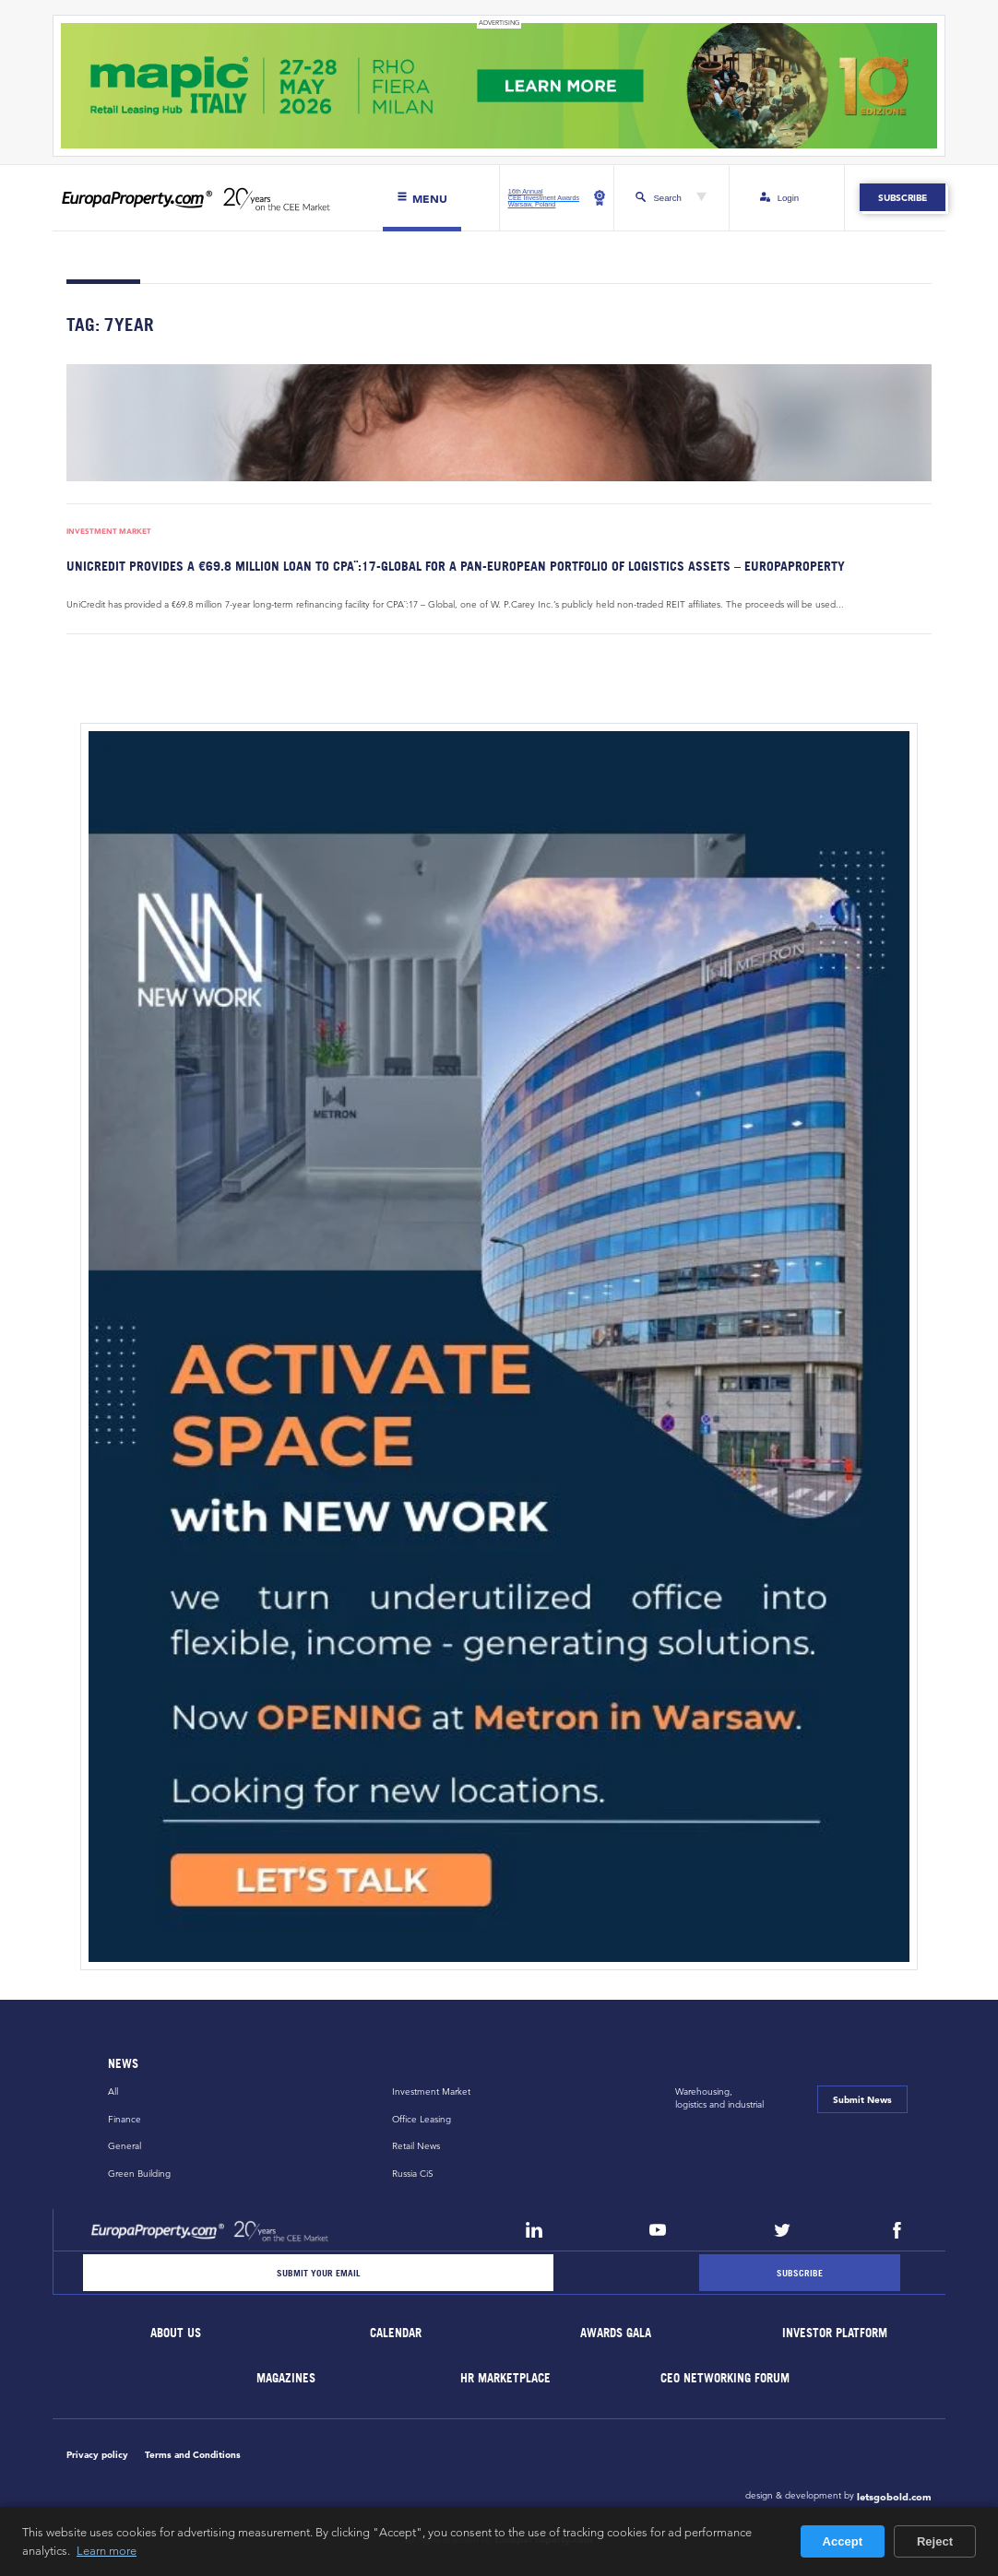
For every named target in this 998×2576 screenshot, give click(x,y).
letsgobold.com (894, 2496)
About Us (176, 2333)
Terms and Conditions (193, 2454)
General (124, 2146)
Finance (124, 2119)
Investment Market (108, 531)
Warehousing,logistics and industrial (719, 2098)
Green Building (139, 2174)
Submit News (862, 2099)
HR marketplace (506, 2378)
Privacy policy (97, 2454)
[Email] (318, 2272)
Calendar (396, 2333)
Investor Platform (835, 2333)
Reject (935, 2541)
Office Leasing (421, 2119)
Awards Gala (615, 2333)
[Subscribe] (799, 2272)
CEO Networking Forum (725, 2378)
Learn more (107, 2550)
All (113, 2091)
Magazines (285, 2378)
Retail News (416, 2146)
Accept (842, 2541)
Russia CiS (413, 2174)
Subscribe (902, 198)
